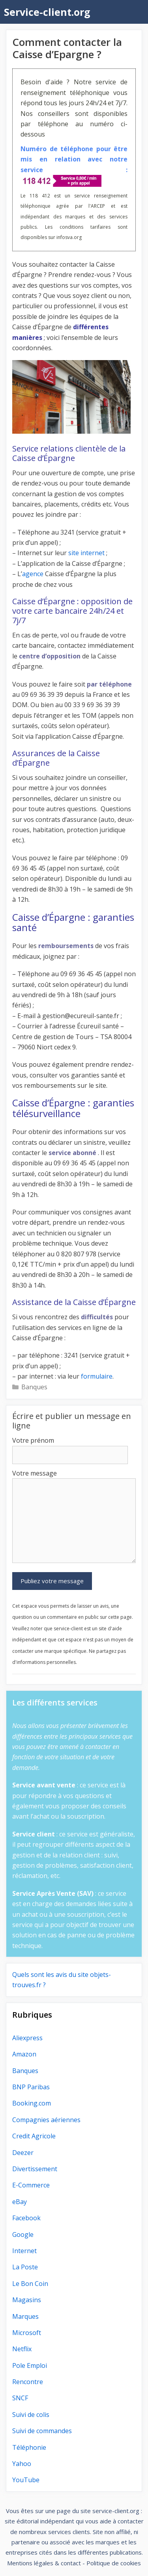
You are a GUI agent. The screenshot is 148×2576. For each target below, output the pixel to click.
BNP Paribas (31, 2087)
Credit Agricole (34, 2136)
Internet (24, 2250)
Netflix (22, 2349)
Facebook (26, 2218)
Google (23, 2234)
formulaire (96, 1376)
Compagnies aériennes (46, 2119)
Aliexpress (27, 2037)
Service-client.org (47, 12)
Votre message (34, 1473)
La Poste (25, 2267)
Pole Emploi (29, 2365)
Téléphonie (29, 2447)
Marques (25, 2316)
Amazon (24, 2054)
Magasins (26, 2299)
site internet (86, 552)
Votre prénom (33, 1440)
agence (32, 573)
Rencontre (27, 2381)
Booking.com (31, 2103)
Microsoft (26, 2332)
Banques (34, 1387)
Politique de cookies (113, 2563)
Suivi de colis (30, 2414)
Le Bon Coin (30, 2283)
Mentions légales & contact (44, 2563)
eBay (19, 2201)
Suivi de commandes (42, 2430)
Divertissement (34, 2168)
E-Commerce (31, 2185)
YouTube (25, 2479)
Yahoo (21, 2463)
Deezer (23, 2152)
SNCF (20, 2398)
